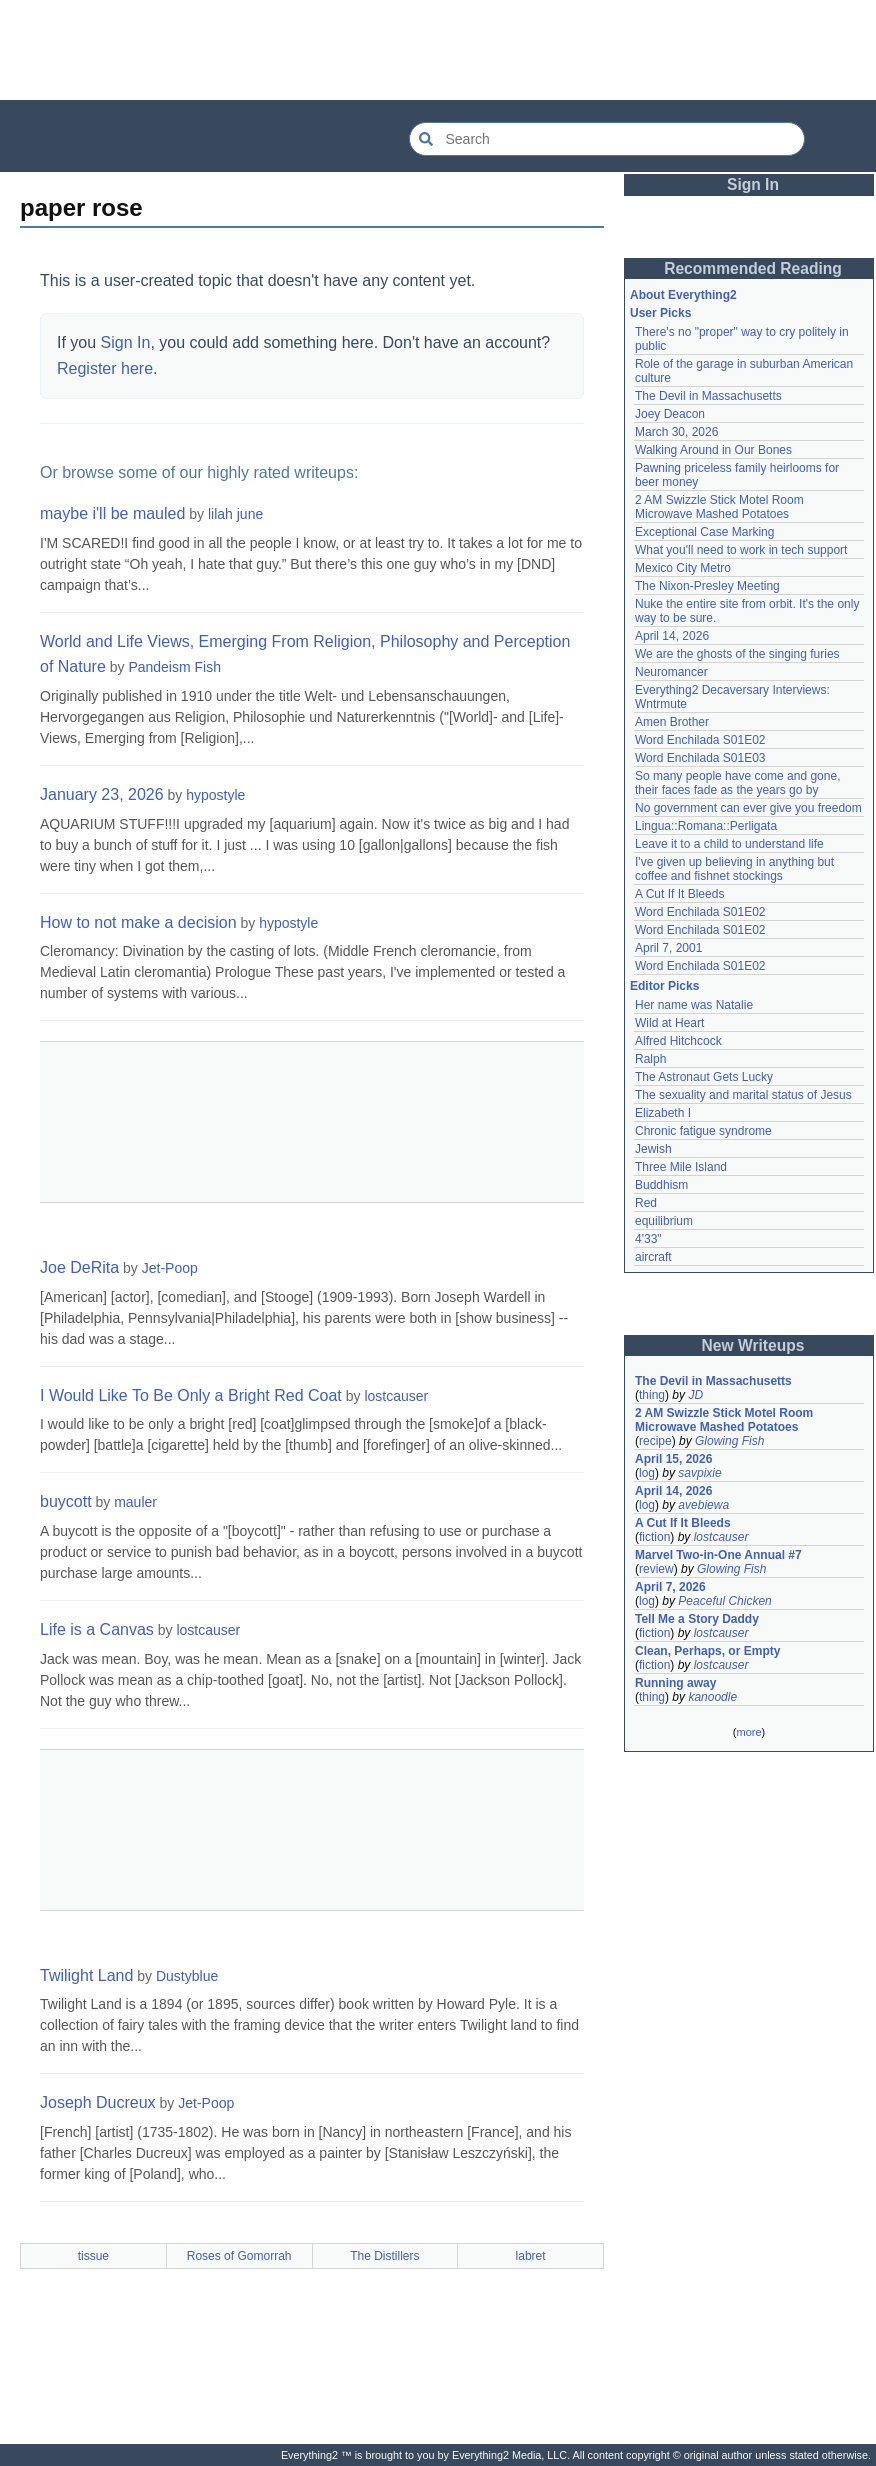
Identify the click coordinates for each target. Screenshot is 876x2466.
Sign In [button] (753, 184)
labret (531, 2256)
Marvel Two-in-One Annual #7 (718, 1555)
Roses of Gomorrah (239, 2256)
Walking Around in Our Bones (713, 450)
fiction (654, 1537)
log (647, 1473)
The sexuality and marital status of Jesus (743, 1095)
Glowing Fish (729, 1441)
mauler (135, 1502)
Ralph (650, 1059)
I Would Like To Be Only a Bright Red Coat (191, 1395)
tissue (93, 2256)
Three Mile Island (681, 1167)
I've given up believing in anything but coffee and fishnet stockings (734, 869)
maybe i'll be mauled (112, 513)
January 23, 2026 (102, 794)
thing (652, 1395)
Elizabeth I (663, 1113)
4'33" (648, 1239)
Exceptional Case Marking (704, 532)
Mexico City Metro (683, 568)
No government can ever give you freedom (748, 808)
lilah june (235, 514)
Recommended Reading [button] (753, 268)
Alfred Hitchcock (678, 1041)
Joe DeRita (79, 1267)
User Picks (660, 313)
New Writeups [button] (753, 1345)
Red (646, 1203)
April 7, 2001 (668, 948)
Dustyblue (187, 1976)
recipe (655, 1441)
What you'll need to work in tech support (741, 550)
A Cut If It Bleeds (679, 894)
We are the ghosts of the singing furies (737, 654)
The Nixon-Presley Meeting (707, 586)
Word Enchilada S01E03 (700, 758)
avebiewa (703, 1505)
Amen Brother (672, 722)
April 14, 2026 (672, 636)
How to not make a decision (138, 922)
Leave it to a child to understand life (729, 844)
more (748, 1732)
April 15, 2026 (673, 1459)
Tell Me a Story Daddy (697, 1619)
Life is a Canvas (97, 1629)
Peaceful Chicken (724, 1601)
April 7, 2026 (670, 1587)
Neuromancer (671, 672)
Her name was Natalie (694, 1005)
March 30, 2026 (676, 432)
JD (695, 1395)
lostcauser (396, 1396)
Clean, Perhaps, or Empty (707, 1651)
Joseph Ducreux (98, 2102)
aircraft (653, 1257)
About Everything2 (683, 295)
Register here (105, 368)
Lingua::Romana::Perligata (706, 826)
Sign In (126, 342)
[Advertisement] (438, 50)
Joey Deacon (670, 414)
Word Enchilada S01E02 (700, 740)
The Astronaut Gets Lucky (704, 1077)
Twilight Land (86, 1975)
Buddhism (661, 1185)
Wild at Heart (669, 1023)
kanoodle (712, 1697)
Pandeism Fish (174, 667)
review (656, 1569)
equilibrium (664, 1221)
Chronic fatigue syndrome (703, 1131)
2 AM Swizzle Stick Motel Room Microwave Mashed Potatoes (719, 507)
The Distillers (384, 2256)
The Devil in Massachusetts (708, 396)
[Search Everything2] (607, 139)
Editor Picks (664, 986)
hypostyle (215, 795)
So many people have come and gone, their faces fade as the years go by (737, 783)
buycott (66, 1501)
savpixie (699, 1473)
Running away (675, 1683)
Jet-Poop (170, 1268)
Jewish (653, 1149)
